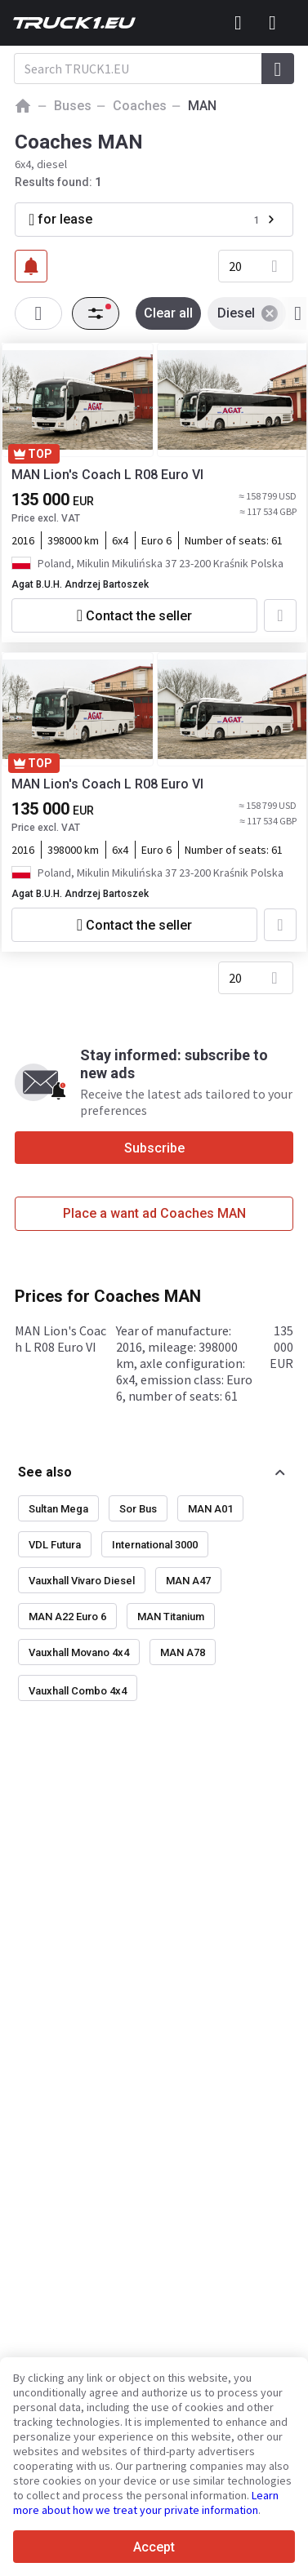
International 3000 (155, 1545)
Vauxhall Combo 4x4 (78, 1691)
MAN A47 (188, 1580)
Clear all (168, 313)
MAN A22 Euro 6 (67, 1616)
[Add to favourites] (280, 615)
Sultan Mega (58, 1509)
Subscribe (154, 1148)
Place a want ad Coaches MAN (154, 1213)
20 (235, 266)
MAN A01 (210, 1509)
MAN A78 (182, 1652)
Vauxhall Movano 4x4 (79, 1652)
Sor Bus (138, 1509)
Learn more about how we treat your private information (146, 2502)
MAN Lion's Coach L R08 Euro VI (107, 474)
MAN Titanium (170, 1616)
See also (45, 1472)
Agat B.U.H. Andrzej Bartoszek (80, 584)
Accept (154, 2547)
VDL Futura (55, 1545)
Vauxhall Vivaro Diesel (82, 1580)
